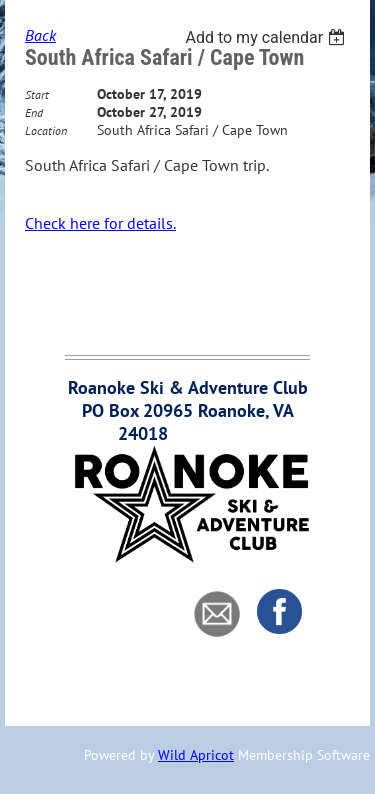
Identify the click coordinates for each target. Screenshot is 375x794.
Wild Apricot (196, 755)
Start (37, 94)
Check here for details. (100, 223)
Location (46, 130)
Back (40, 35)
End (34, 112)
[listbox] (267, 37)
